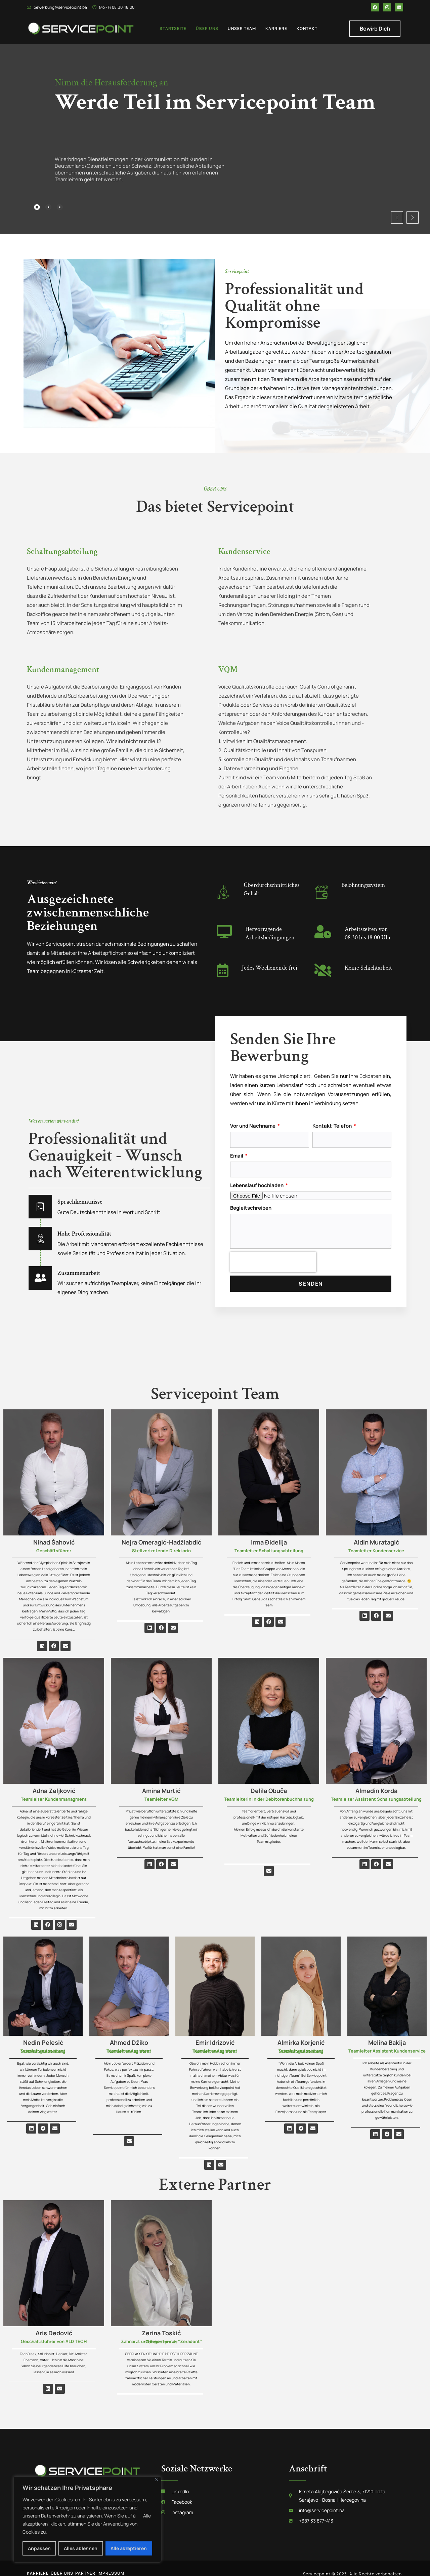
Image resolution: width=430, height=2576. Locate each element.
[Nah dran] (156, 2479)
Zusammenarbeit (90, 1261)
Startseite (173, 28)
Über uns (207, 28)
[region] (87, 2519)
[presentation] (273, 1252)
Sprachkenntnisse (91, 1190)
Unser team (242, 28)
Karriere (276, 28)
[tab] (37, 206)
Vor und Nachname (253, 1115)
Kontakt (307, 28)
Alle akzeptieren (129, 2548)
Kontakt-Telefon (332, 1115)
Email (237, 1145)
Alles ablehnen (80, 2548)
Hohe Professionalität (99, 1222)
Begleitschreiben (250, 1197)
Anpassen (39, 2548)
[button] (368, 205)
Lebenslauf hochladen (257, 1174)
